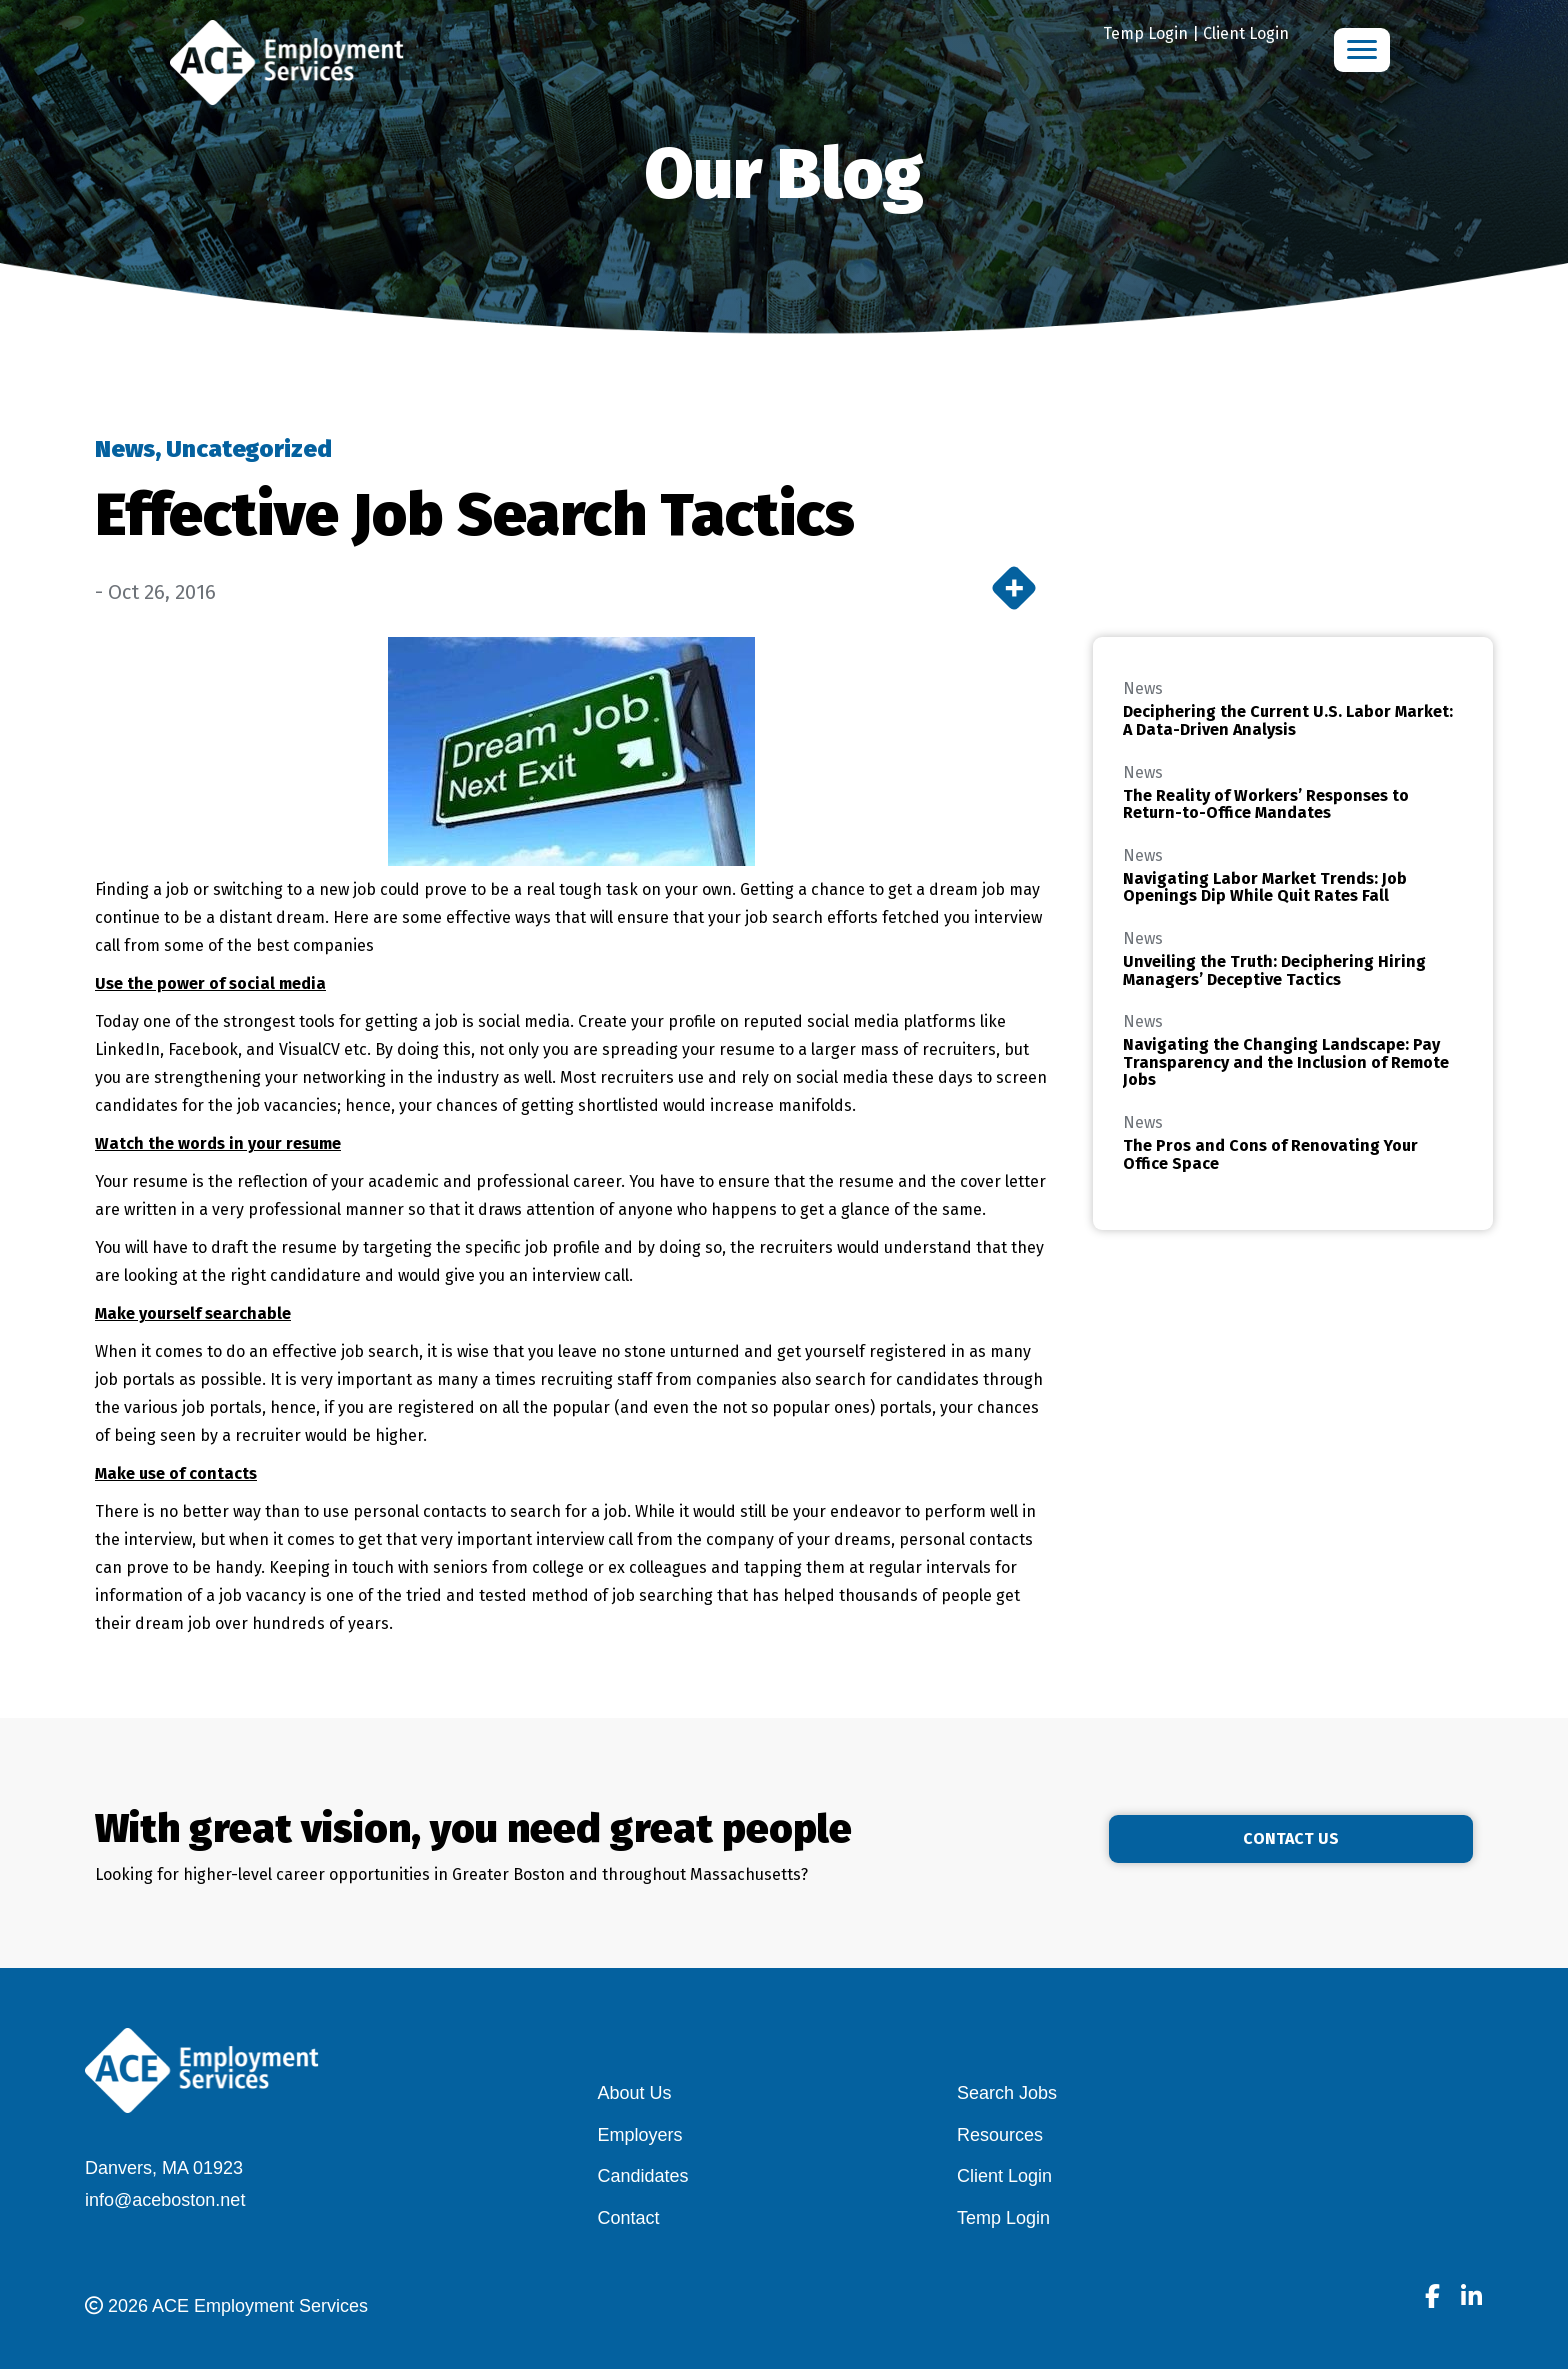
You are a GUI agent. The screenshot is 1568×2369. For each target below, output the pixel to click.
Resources (1000, 2135)
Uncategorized (249, 449)
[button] (1361, 1839)
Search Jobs (1007, 2093)
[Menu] (1362, 50)
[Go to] (1432, 2299)
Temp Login (1145, 33)
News (125, 449)
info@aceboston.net (165, 2200)
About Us (635, 2093)
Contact (629, 2218)
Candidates (643, 2176)
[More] (1014, 588)
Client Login (1246, 33)
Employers (640, 2135)
